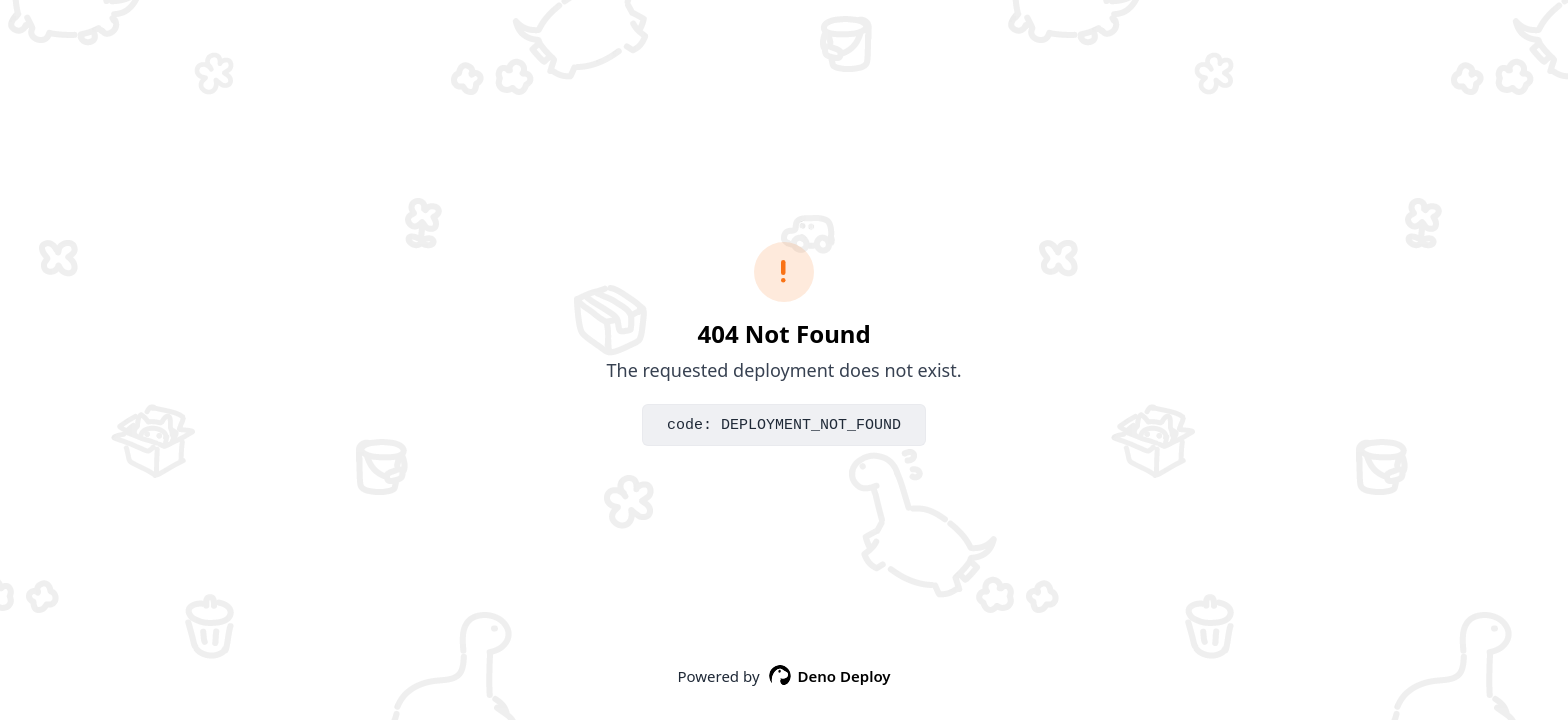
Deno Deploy (829, 676)
